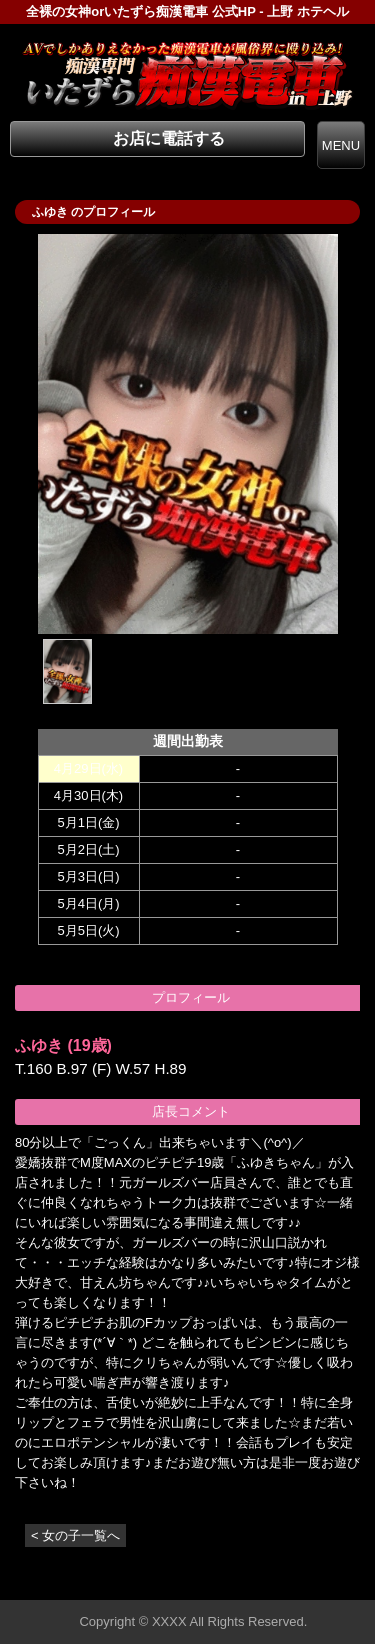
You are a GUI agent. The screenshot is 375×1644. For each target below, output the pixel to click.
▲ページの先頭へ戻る (300, 1581)
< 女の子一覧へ (75, 1535)
